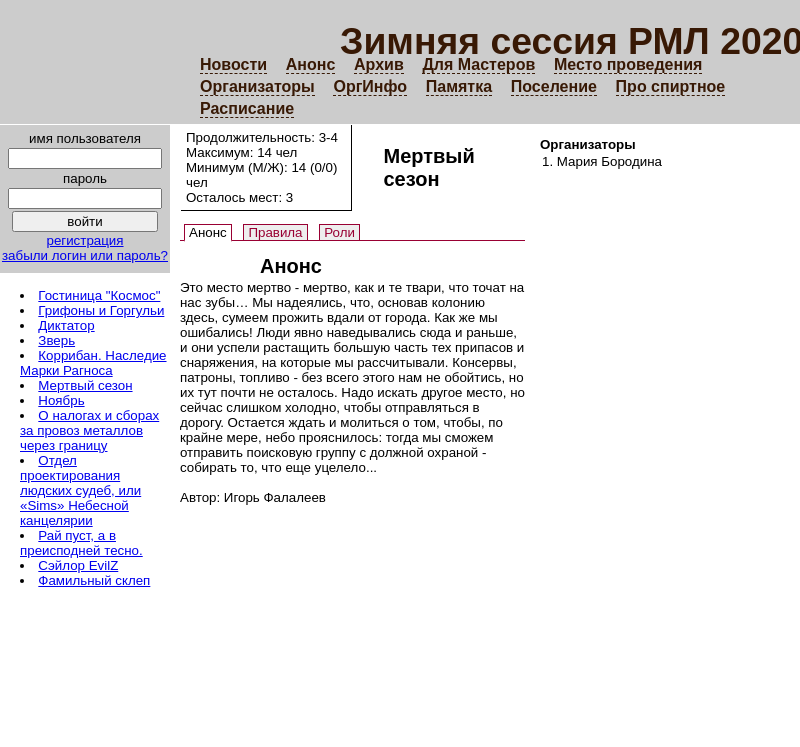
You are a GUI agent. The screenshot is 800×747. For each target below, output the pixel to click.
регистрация (84, 240)
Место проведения (628, 64)
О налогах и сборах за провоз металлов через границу (89, 430)
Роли (339, 232)
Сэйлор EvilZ (78, 565)
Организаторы (257, 86)
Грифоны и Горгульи (101, 310)
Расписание (247, 108)
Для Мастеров (478, 64)
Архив (379, 64)
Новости (233, 64)
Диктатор (66, 325)
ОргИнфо (370, 86)
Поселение (554, 86)
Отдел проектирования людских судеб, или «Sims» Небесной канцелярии (80, 490)
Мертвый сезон (85, 385)
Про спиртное (671, 86)
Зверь (56, 340)
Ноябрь (61, 400)
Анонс (311, 64)
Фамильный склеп (94, 580)
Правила (275, 232)
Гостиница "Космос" (99, 295)
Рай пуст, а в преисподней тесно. (81, 543)
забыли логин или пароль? (85, 255)
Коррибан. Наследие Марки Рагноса (93, 363)
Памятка (459, 86)
